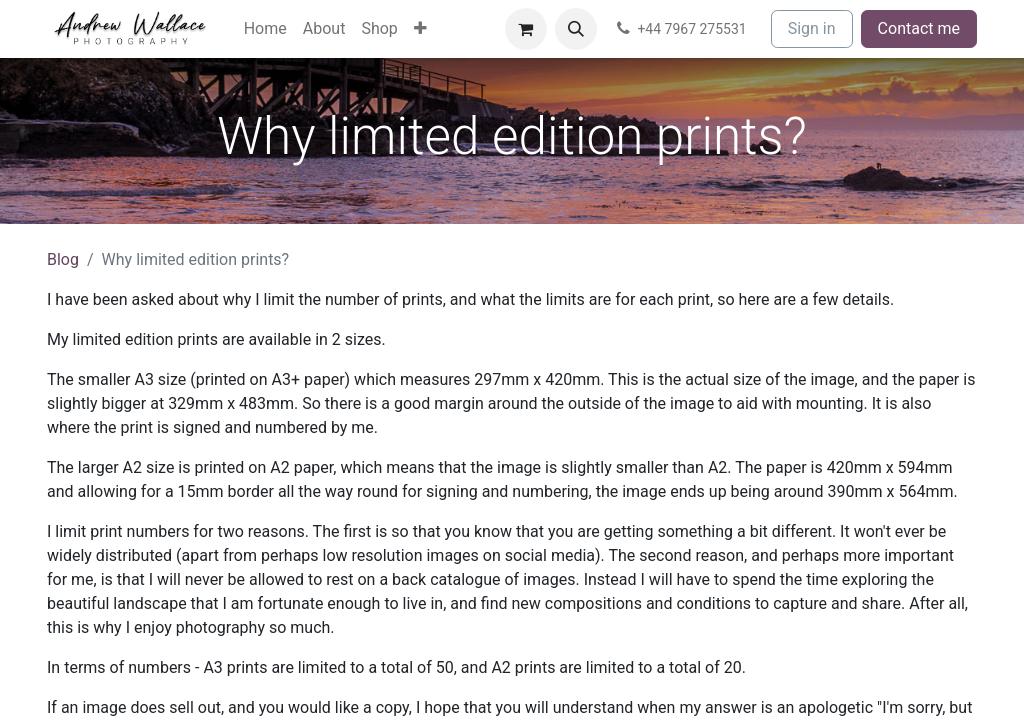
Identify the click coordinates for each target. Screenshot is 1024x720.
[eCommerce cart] (526, 29)
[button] (576, 29)
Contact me (919, 28)
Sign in (812, 28)
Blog (63, 259)
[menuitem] (265, 29)
